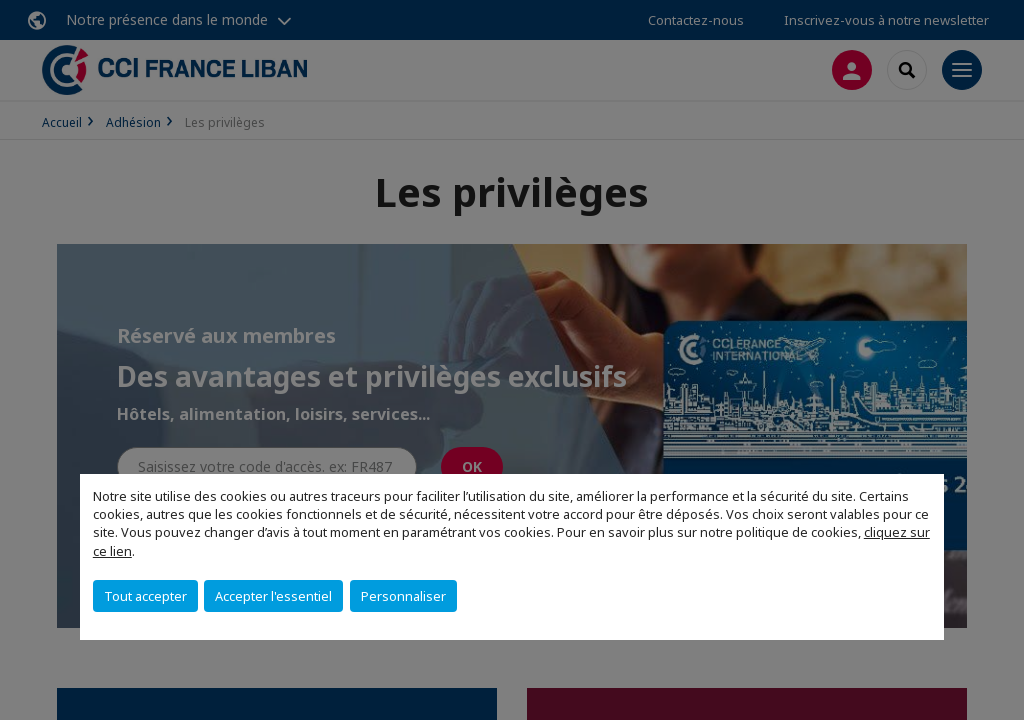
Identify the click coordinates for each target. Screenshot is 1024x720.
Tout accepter (145, 596)
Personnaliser (403, 596)
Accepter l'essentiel (273, 596)
